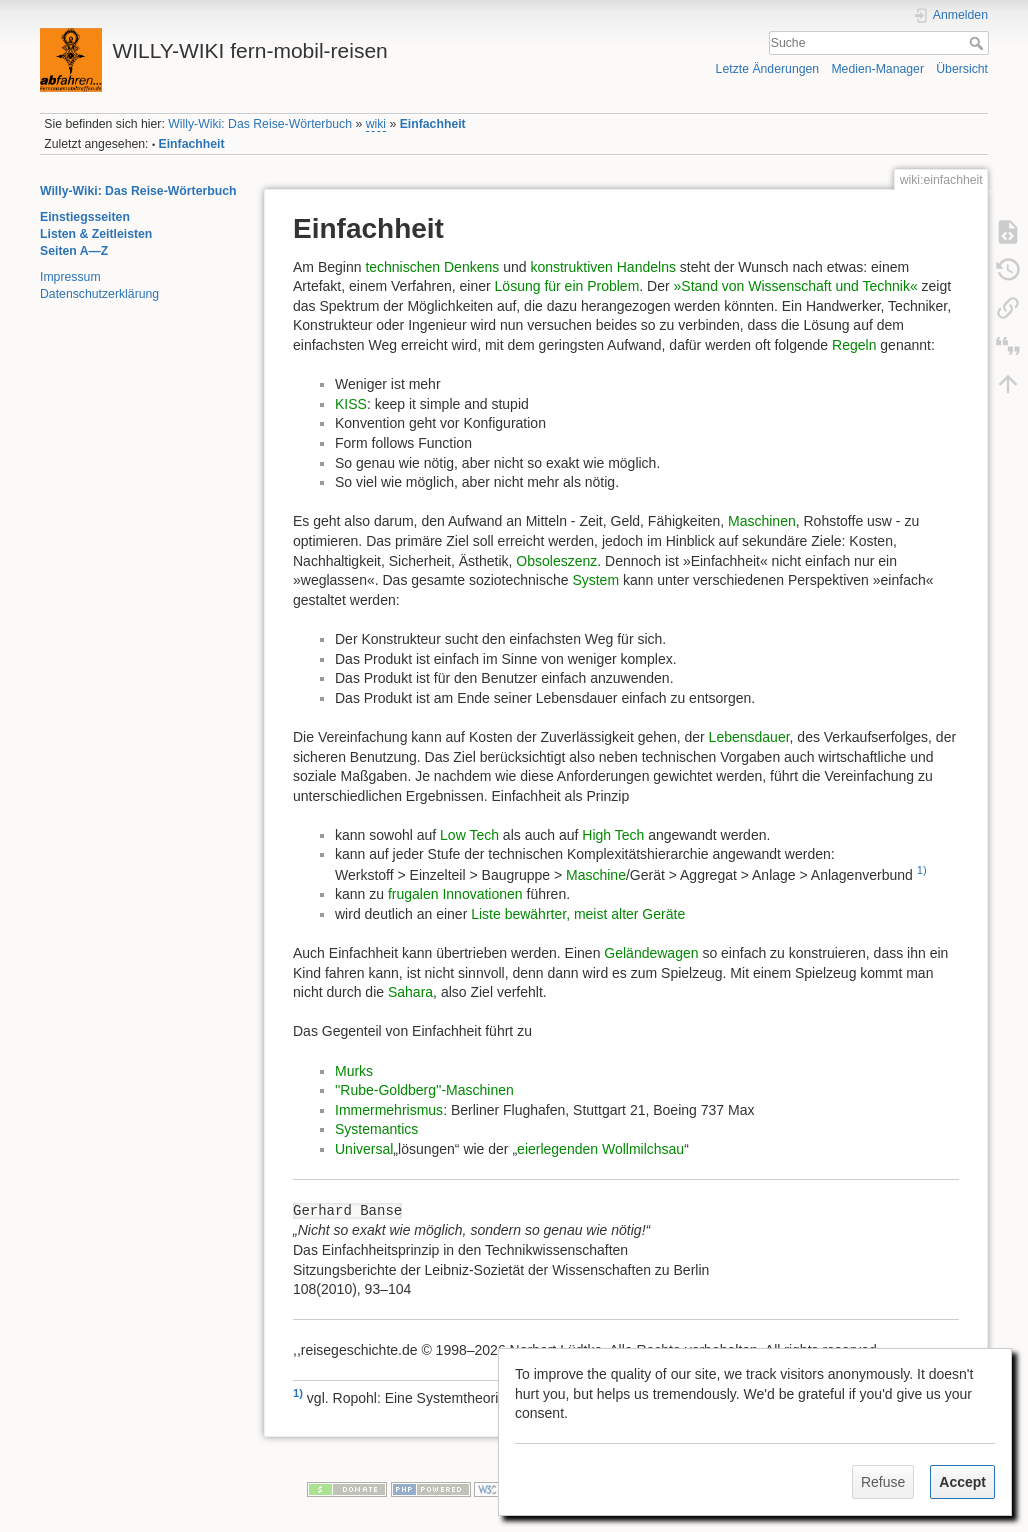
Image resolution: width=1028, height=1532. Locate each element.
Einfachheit (433, 124)
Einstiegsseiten (85, 217)
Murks (354, 1071)
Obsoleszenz (556, 561)
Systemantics (376, 1129)
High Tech (613, 835)
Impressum (70, 277)
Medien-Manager (877, 69)
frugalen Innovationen (455, 894)
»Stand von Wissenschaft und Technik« (796, 286)
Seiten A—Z (74, 251)
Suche (978, 43)
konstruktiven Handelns (603, 267)
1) (922, 870)
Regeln (854, 345)
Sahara (410, 992)
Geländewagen (651, 953)
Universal (364, 1149)
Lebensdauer (749, 737)
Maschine (596, 875)
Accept (962, 1482)
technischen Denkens (432, 267)
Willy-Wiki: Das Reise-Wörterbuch (260, 124)
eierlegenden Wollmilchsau (600, 1149)
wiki (376, 124)
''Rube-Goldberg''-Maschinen (424, 1090)
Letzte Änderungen (768, 69)
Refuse (883, 1482)
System (595, 580)
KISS (351, 404)
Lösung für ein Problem (567, 286)
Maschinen (762, 521)
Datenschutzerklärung (99, 294)
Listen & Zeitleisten (96, 234)
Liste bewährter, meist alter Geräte (578, 914)
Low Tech (469, 835)
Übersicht (962, 69)
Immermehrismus (389, 1110)
